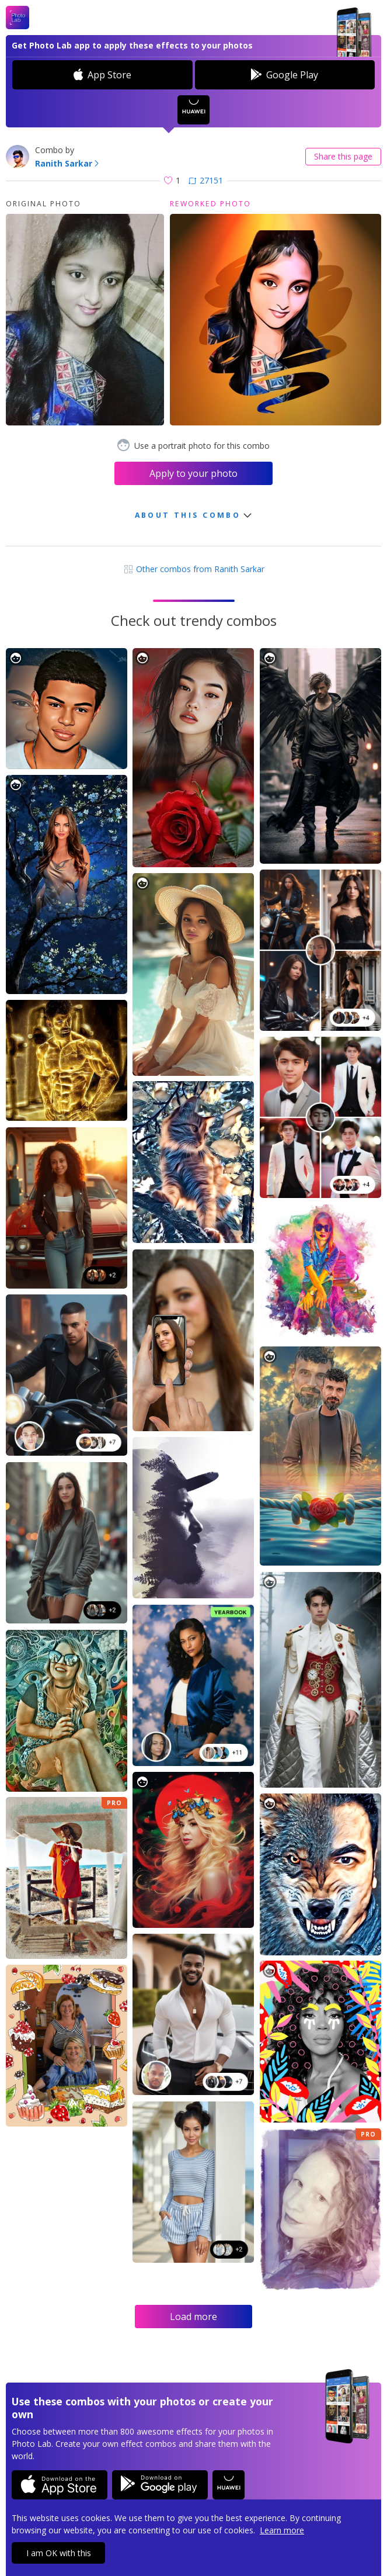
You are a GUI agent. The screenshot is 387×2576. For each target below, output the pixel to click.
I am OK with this (58, 2552)
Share (343, 156)
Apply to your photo (193, 473)
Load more (193, 2316)
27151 (206, 180)
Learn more (282, 2530)
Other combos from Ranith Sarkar (194, 568)
